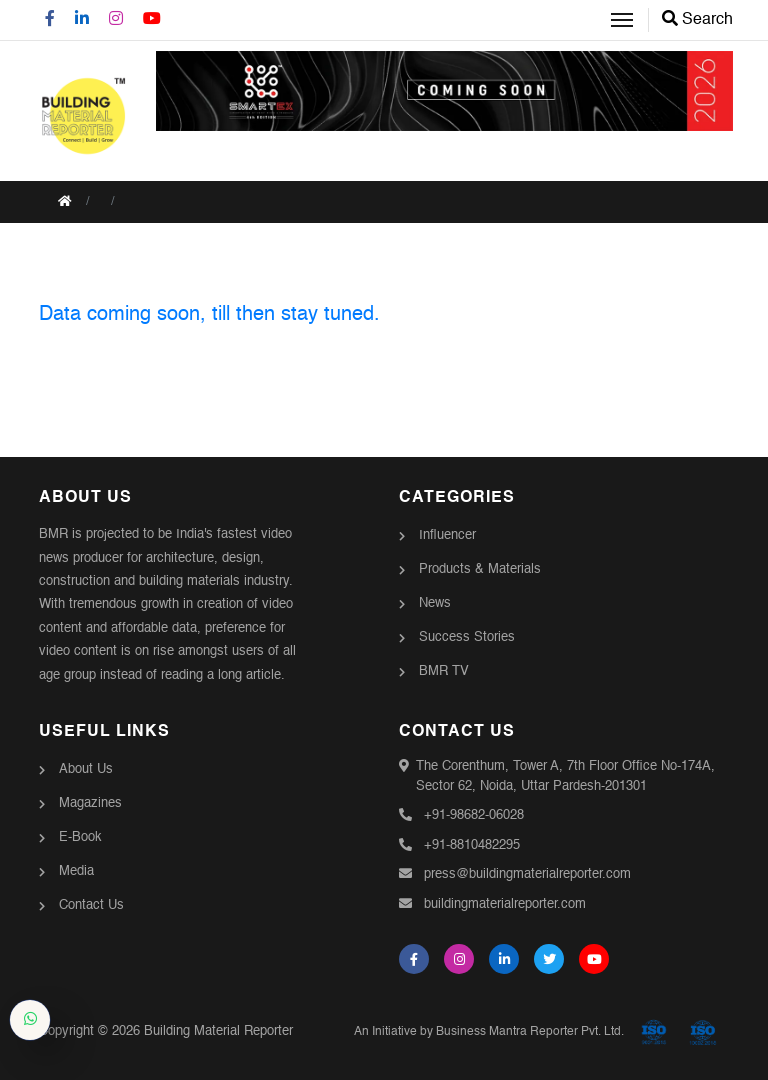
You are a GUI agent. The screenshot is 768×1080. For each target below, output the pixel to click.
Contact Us (91, 905)
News (435, 603)
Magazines (90, 803)
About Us (86, 769)
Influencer (447, 535)
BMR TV (444, 671)
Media (76, 871)
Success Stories (467, 637)
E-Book (80, 837)
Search (697, 20)
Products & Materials (480, 569)
